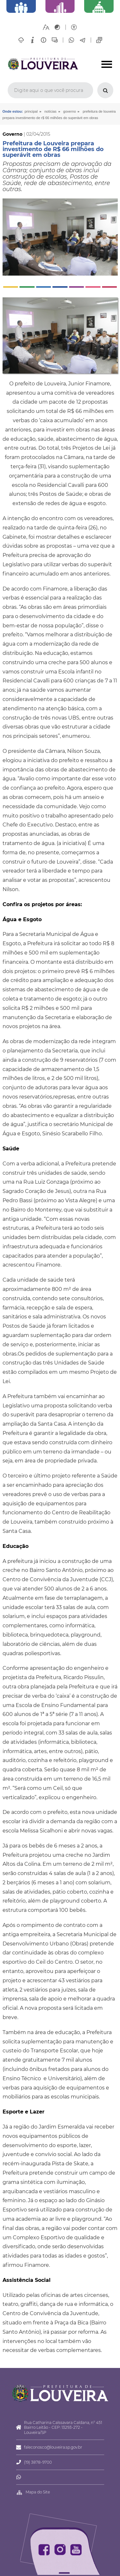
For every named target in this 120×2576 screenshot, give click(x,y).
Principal (31, 111)
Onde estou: (13, 111)
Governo (69, 111)
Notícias (50, 111)
